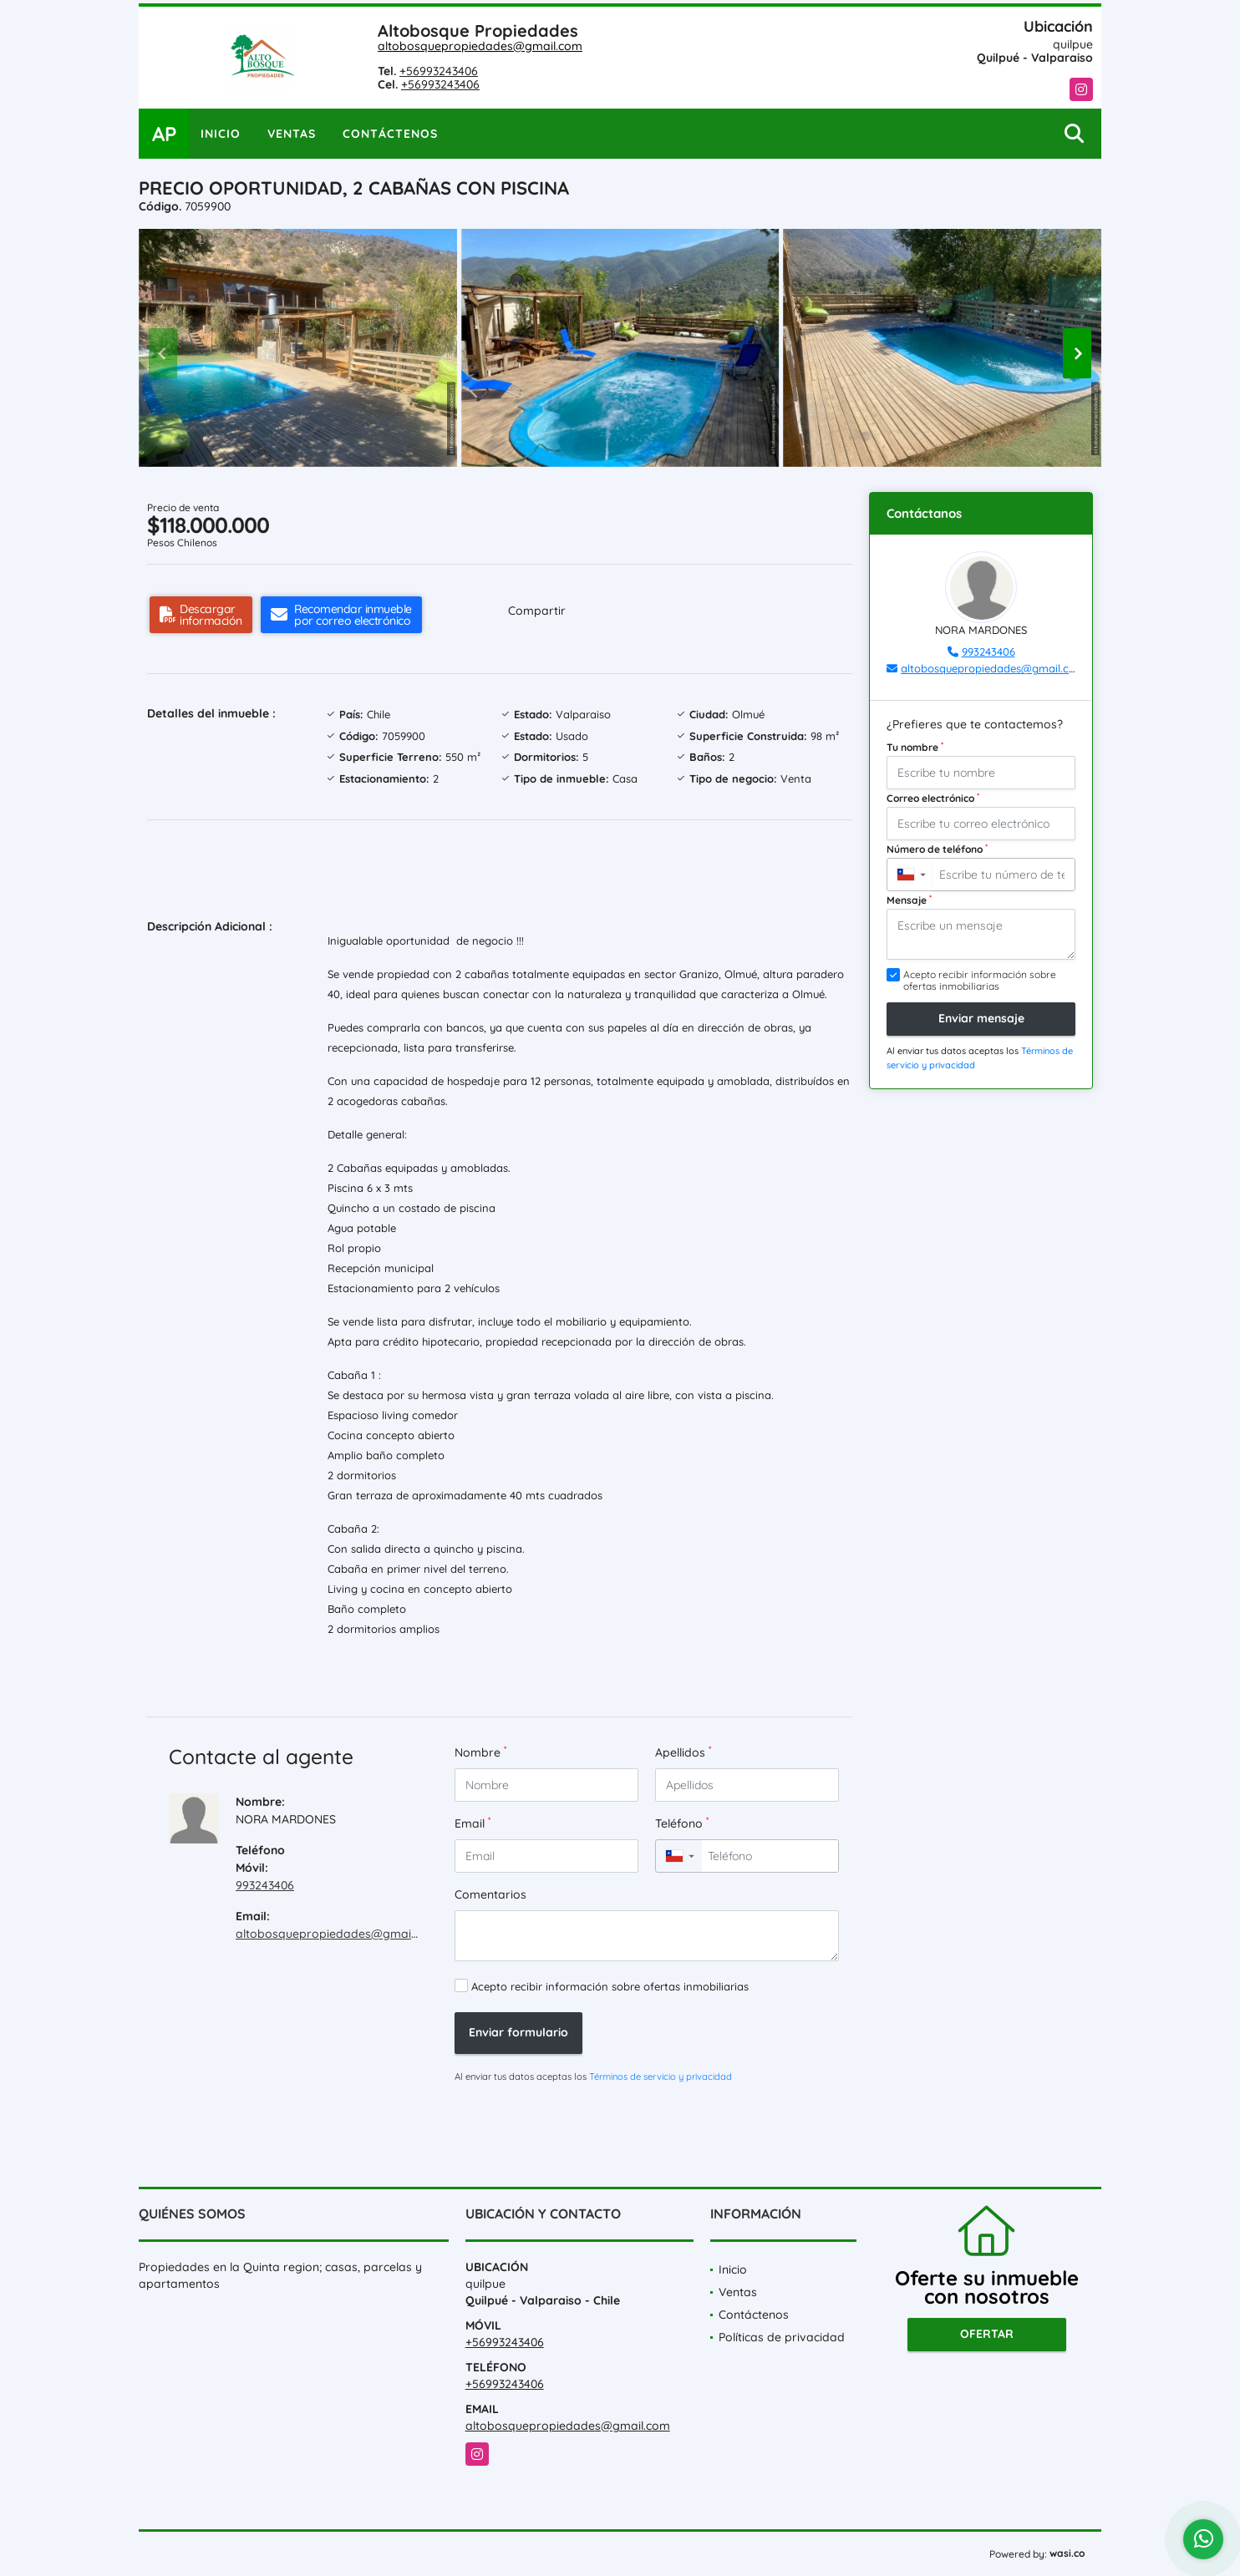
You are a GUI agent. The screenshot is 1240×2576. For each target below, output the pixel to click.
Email (472, 1823)
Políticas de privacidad (782, 2337)
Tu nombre (915, 746)
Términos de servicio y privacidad (660, 2076)
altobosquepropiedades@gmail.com (480, 45)
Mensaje (909, 899)
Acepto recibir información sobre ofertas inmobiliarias (610, 1986)
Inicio (221, 133)
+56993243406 (438, 71)
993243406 (265, 1885)
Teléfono (682, 1823)
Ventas (291, 133)
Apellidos (683, 1752)
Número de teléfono (937, 848)
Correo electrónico (933, 797)
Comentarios (490, 1894)
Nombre (480, 1752)
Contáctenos (390, 133)
